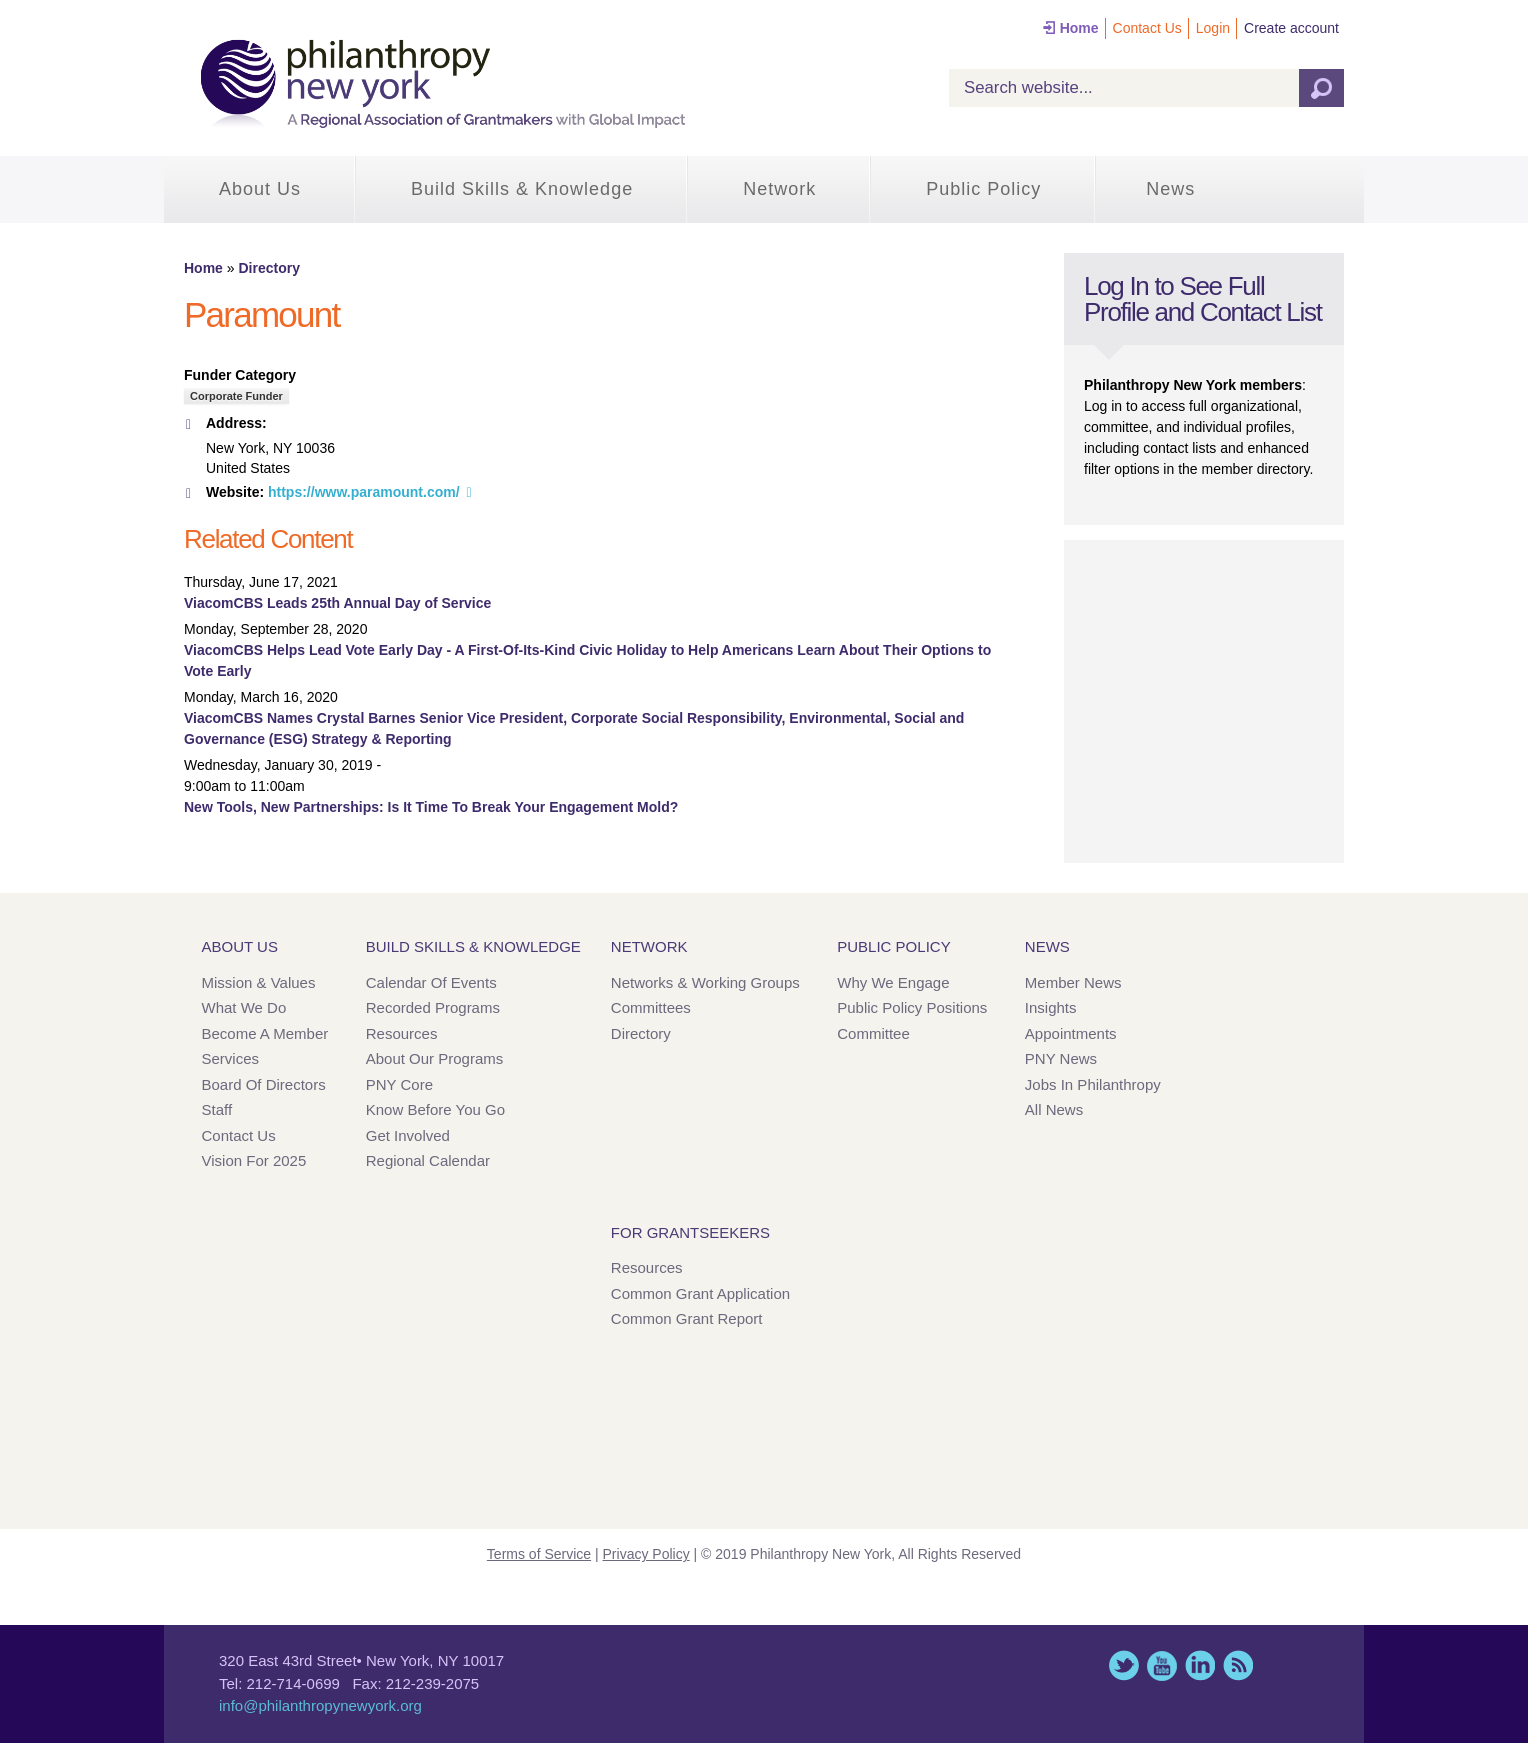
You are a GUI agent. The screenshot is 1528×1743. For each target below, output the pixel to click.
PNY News (1061, 1058)
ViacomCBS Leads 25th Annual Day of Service (337, 603)
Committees (651, 1007)
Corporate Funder (236, 396)
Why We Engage (893, 982)
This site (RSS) (1238, 1665)
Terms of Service (539, 1554)
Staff (217, 1109)
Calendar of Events (431, 982)
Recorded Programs (433, 1007)
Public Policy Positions (912, 1007)
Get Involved (408, 1135)
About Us (260, 189)
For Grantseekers (690, 1232)
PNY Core (399, 1084)
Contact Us (1147, 28)
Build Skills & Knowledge (522, 189)
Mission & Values (259, 982)
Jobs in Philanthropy (1093, 1084)
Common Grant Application (700, 1293)
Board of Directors (264, 1084)
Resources (402, 1033)
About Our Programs (435, 1058)
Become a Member (265, 1033)
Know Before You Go (435, 1109)
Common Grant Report (687, 1318)
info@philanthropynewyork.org (320, 1705)
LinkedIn (1200, 1665)
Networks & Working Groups (705, 982)
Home (1079, 28)
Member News (1073, 982)
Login (1213, 28)
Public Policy (983, 189)
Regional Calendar (428, 1160)
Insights (1051, 1007)
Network (779, 189)
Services (231, 1058)
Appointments (1071, 1033)
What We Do (244, 1007)
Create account (1291, 28)
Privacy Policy (646, 1554)
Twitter (1124, 1665)
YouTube (1162, 1665)
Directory (268, 268)
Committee (873, 1033)
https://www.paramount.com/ (364, 492)
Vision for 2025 (254, 1160)
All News (1054, 1109)
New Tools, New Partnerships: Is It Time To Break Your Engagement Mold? (431, 807)
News (1170, 189)
